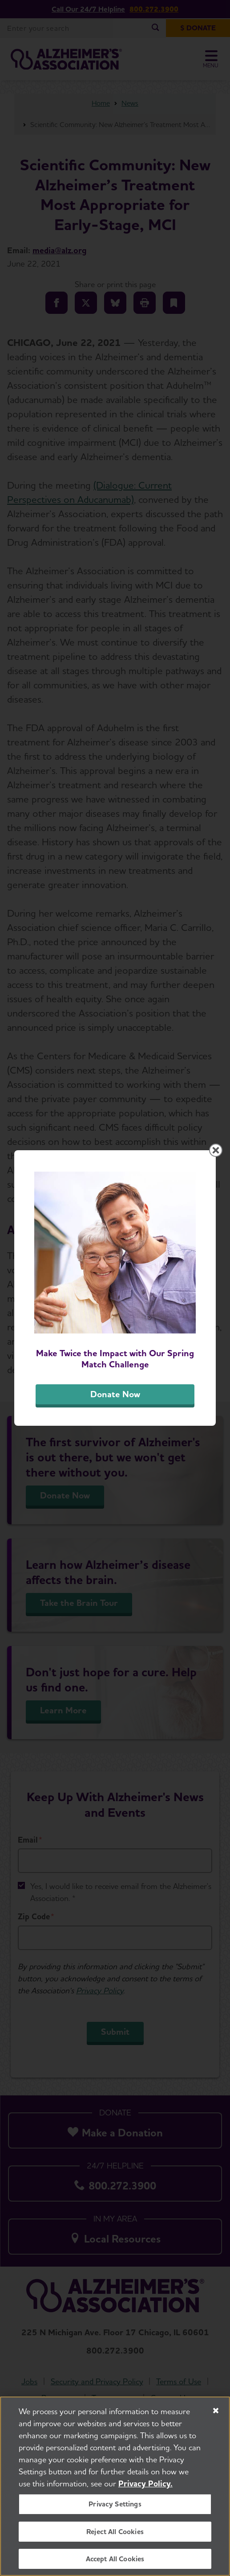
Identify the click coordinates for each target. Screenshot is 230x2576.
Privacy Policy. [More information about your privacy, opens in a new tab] (145, 2485)
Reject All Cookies (115, 2533)
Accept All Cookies (115, 2560)
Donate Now (115, 1394)
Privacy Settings (115, 2506)
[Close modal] (215, 1150)
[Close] (216, 2412)
